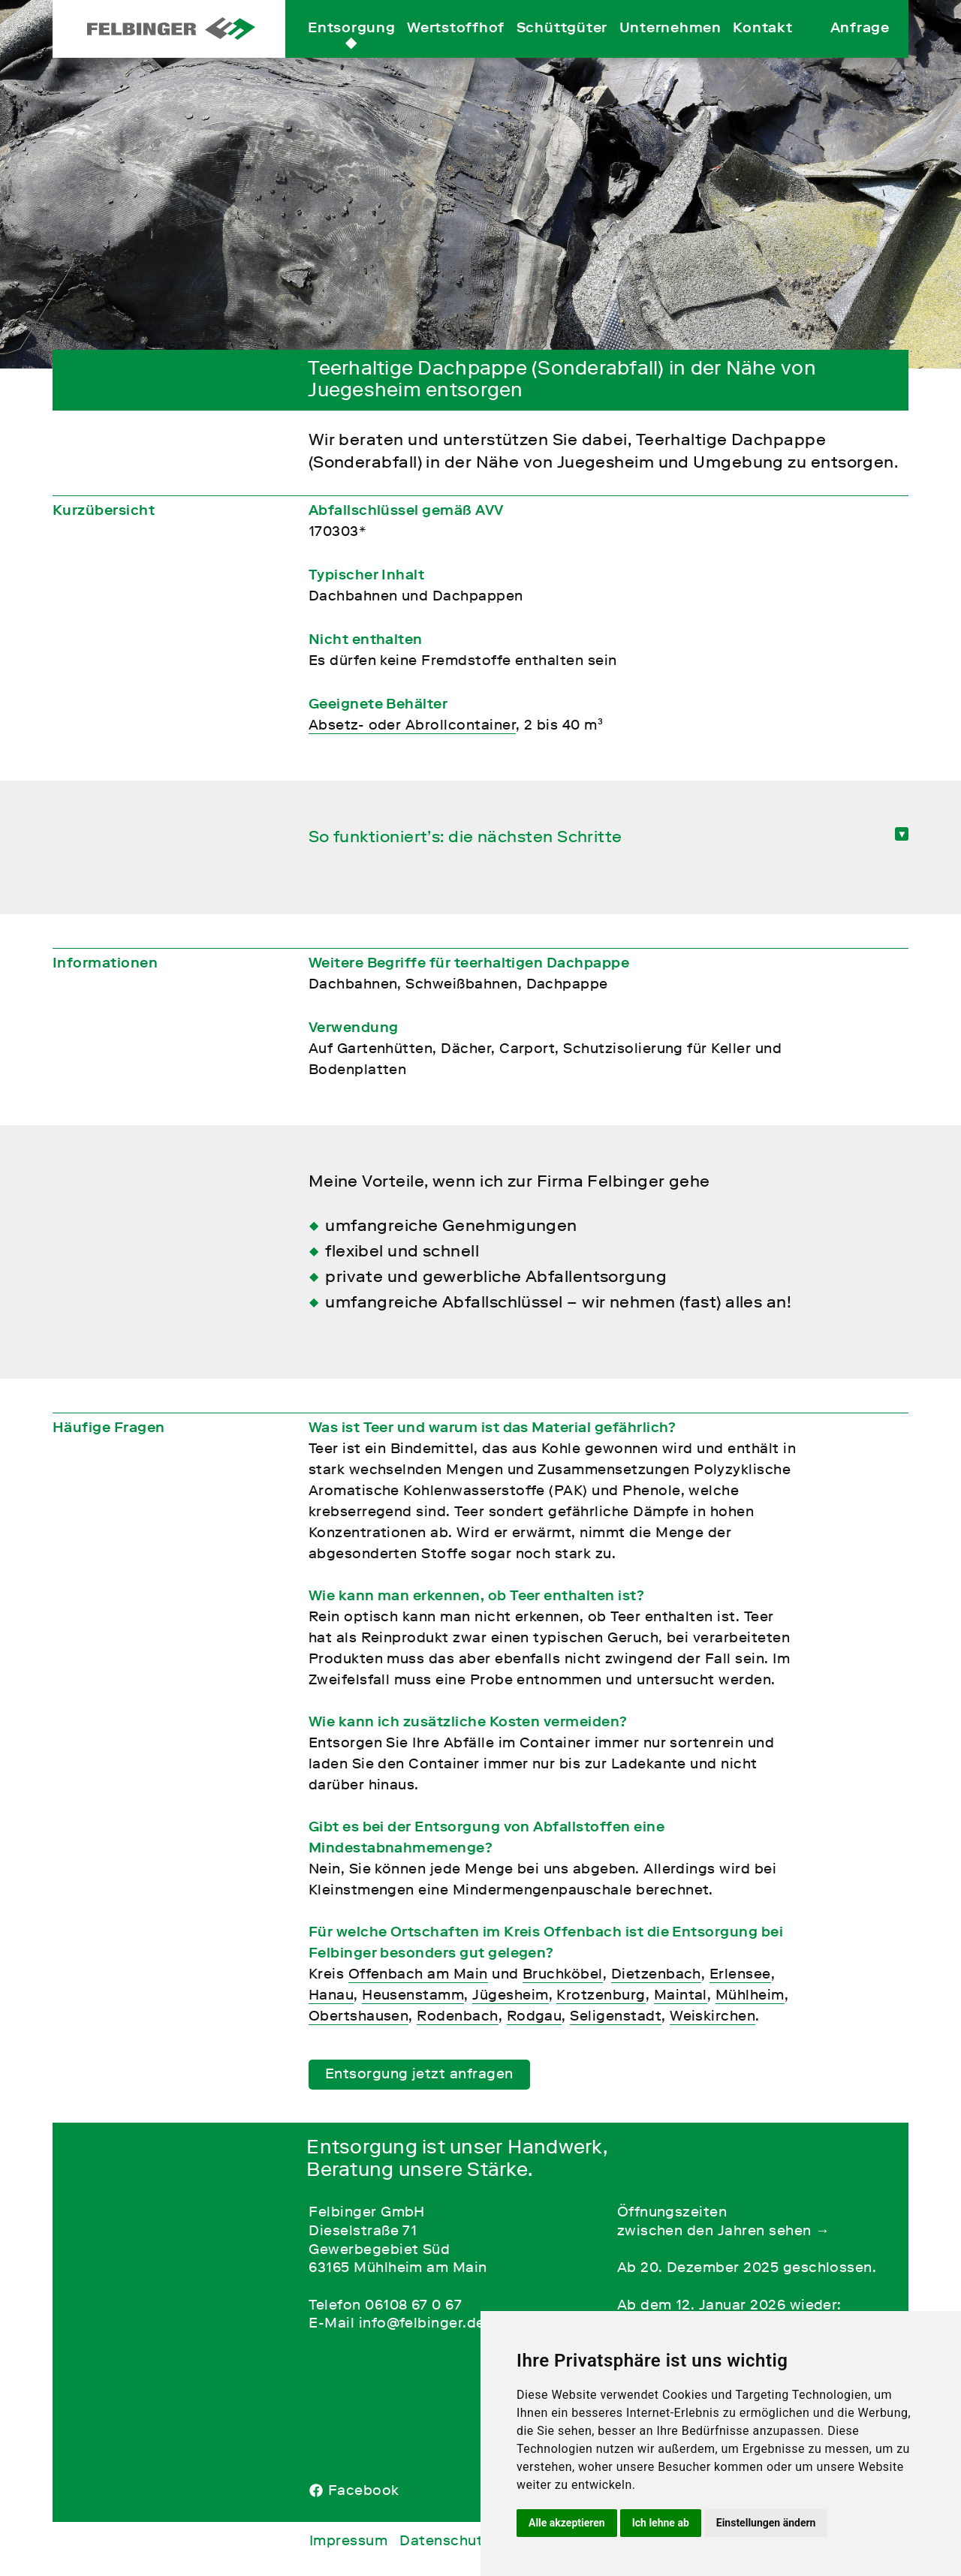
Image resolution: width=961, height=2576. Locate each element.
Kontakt (762, 44)
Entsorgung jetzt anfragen (419, 2073)
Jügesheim (510, 1994)
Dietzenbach (656, 1973)
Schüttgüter (562, 44)
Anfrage (860, 44)
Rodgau (534, 2015)
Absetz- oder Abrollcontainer (412, 724)
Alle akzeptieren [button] (567, 2523)
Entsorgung (352, 44)
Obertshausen (359, 2015)
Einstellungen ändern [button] (766, 2523)
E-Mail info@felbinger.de (396, 2322)
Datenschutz (444, 2540)
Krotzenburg (600, 1994)
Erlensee (740, 1973)
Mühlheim (750, 1994)
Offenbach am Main (418, 1973)
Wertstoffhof (456, 44)
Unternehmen (670, 44)
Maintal (680, 1994)
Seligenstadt (615, 2015)
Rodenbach (457, 2015)
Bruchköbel (563, 1973)
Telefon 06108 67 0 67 (385, 2304)
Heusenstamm (413, 1994)
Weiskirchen (712, 2015)
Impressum (348, 2540)
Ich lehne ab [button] (660, 2523)
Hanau (331, 1994)
